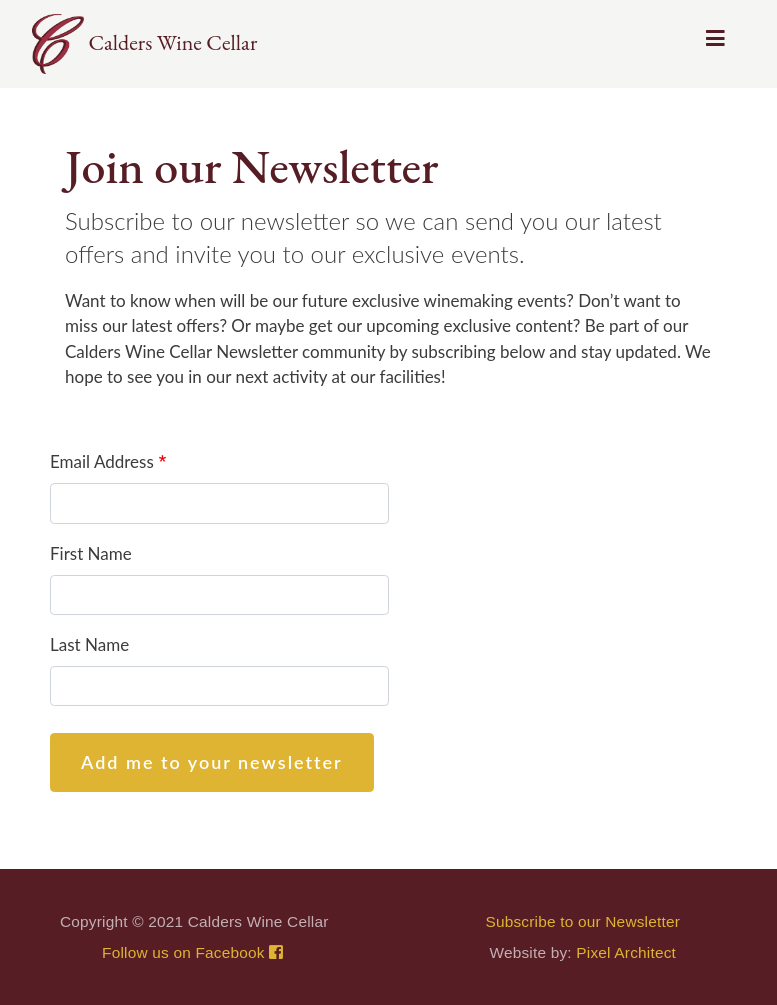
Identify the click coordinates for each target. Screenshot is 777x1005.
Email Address (102, 461)
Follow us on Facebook (194, 952)
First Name (91, 553)
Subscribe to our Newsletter (582, 921)
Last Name (89, 644)
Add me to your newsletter (212, 762)
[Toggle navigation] (715, 44)
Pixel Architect (626, 952)
